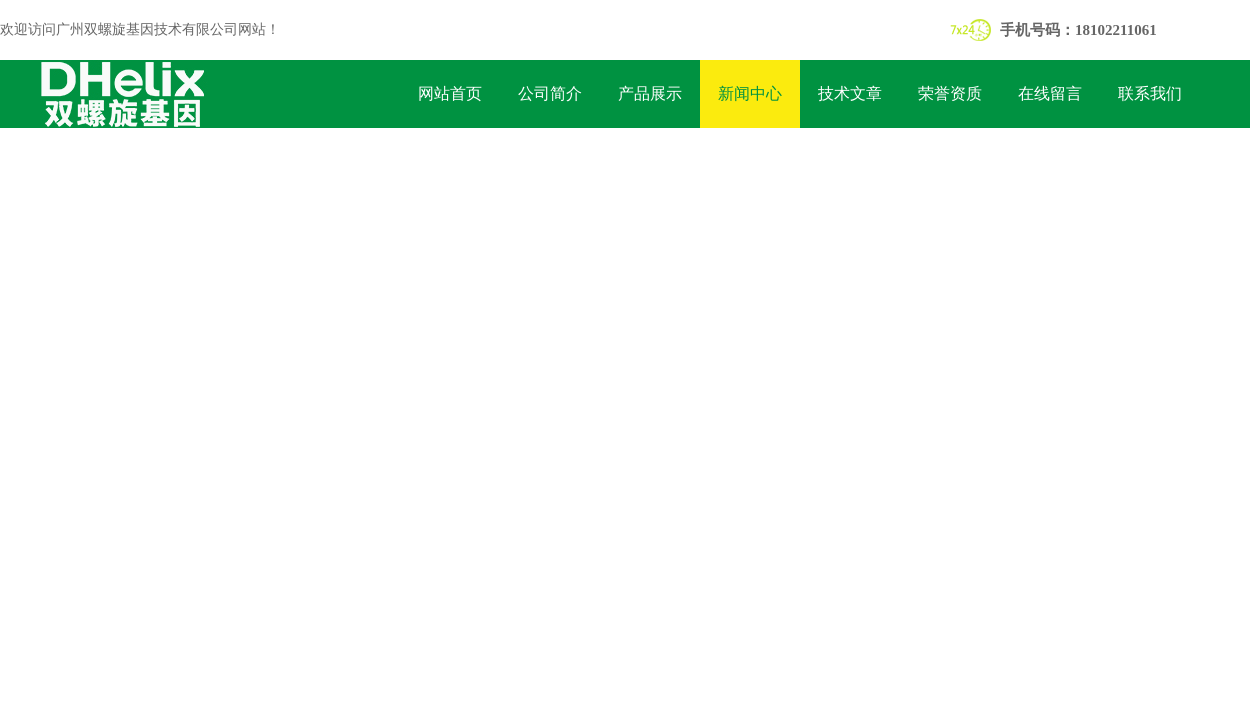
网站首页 (450, 93)
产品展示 (650, 93)
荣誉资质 (950, 93)
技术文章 (850, 93)
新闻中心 (750, 93)
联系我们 (1150, 93)
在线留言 (1050, 93)
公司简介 (550, 93)
